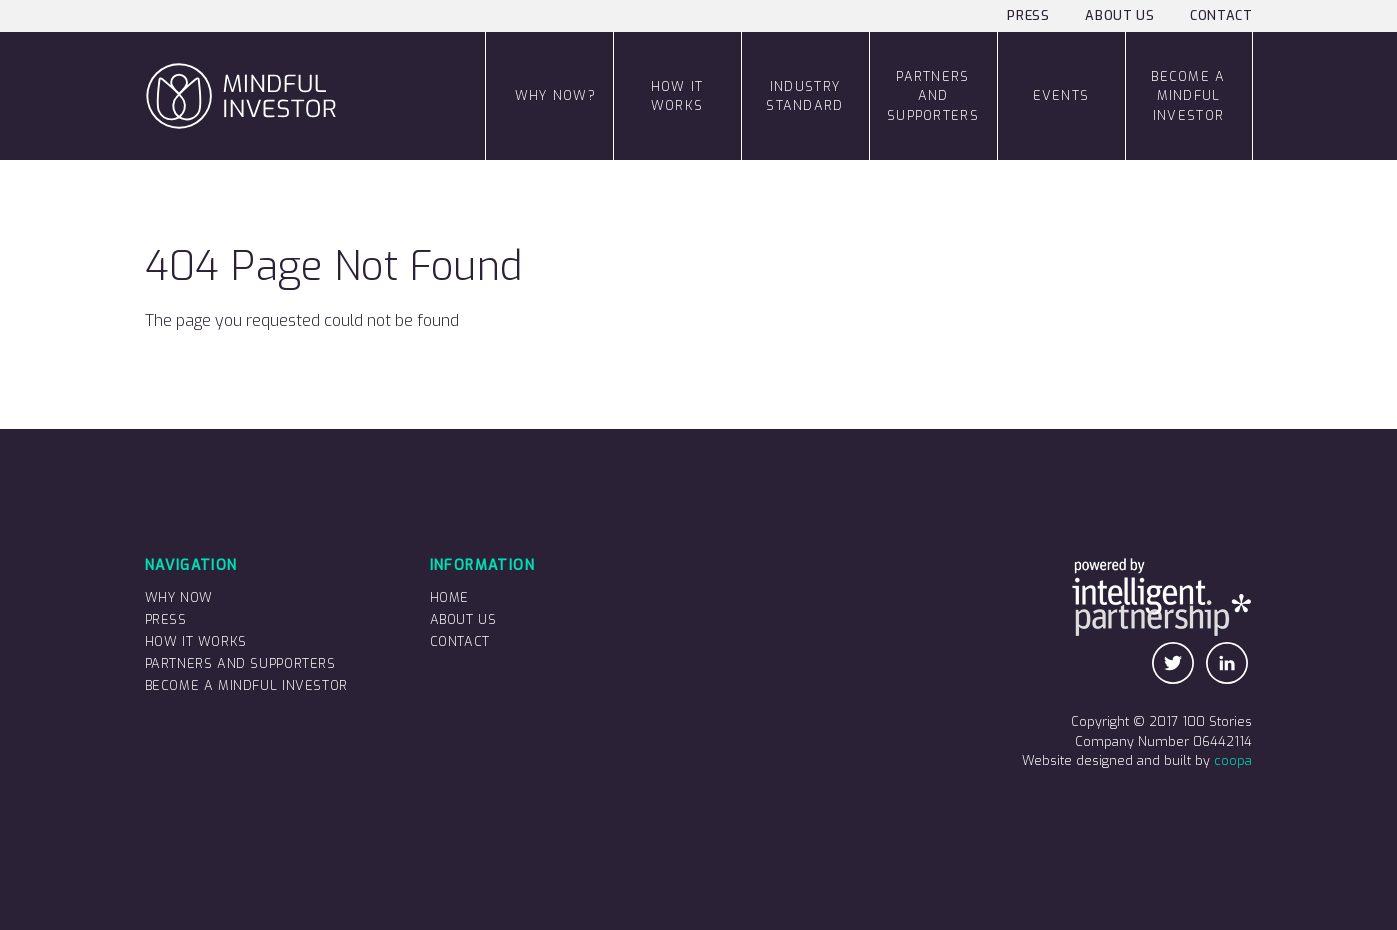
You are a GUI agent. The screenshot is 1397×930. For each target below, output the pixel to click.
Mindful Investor (151, 32)
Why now (179, 597)
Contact (1221, 15)
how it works (677, 96)
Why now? (555, 95)
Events (1061, 95)
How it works (196, 641)
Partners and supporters (933, 95)
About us (1119, 15)
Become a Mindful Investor (1188, 95)
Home (449, 597)
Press (1028, 15)
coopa (1233, 760)
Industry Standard (804, 96)
